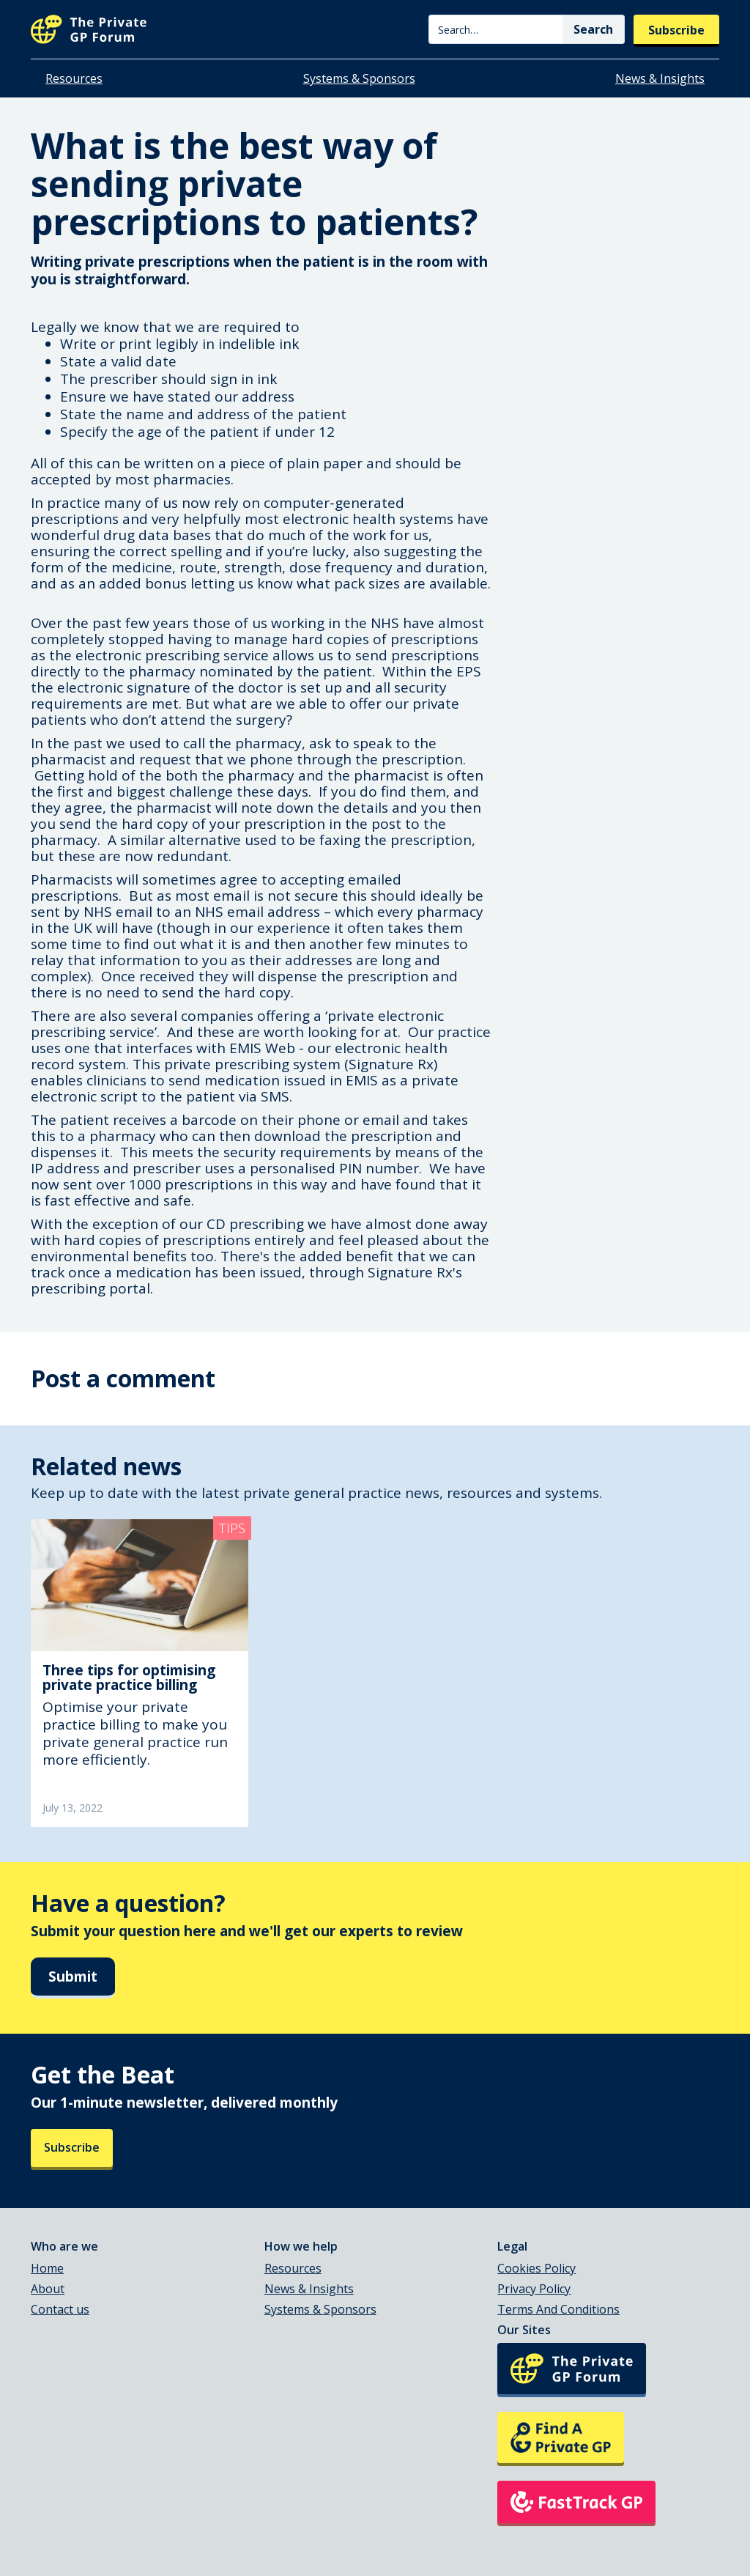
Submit (72, 1976)
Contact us (60, 2309)
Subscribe (676, 30)
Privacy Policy (534, 2289)
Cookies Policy (536, 2268)
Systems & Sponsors (359, 78)
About (47, 2289)
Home (47, 2268)
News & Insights (660, 78)
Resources (74, 78)
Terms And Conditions (558, 2309)
